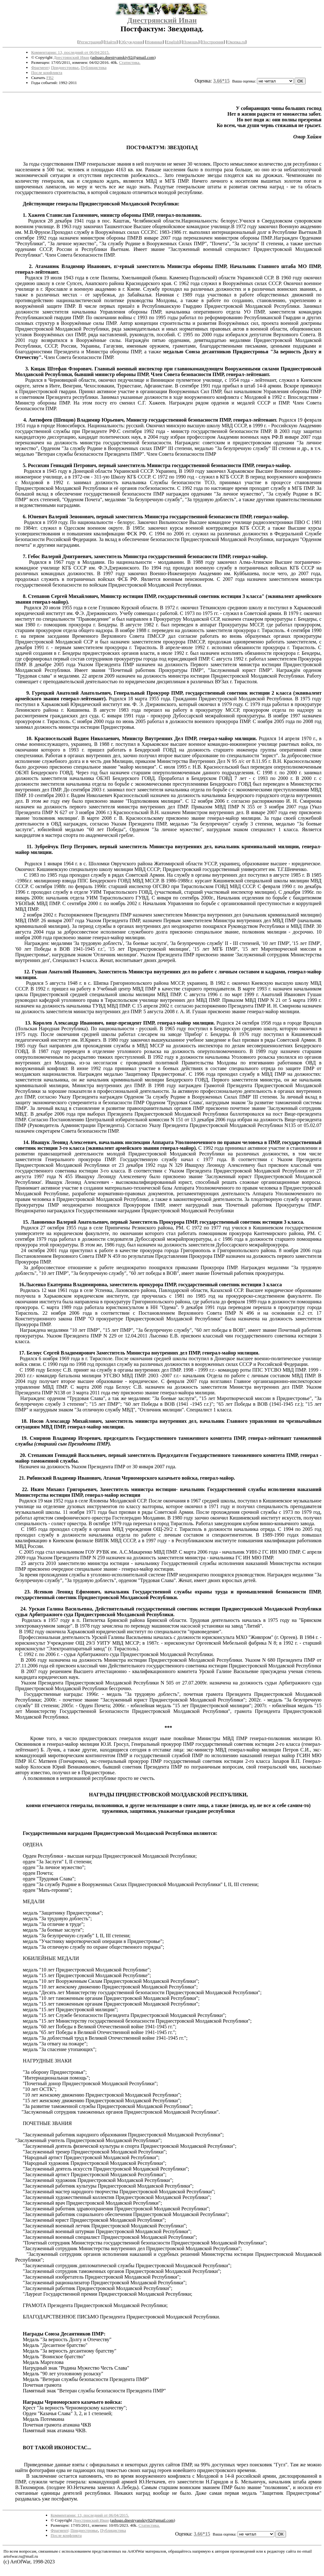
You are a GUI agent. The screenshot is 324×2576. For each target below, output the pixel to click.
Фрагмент (40, 67)
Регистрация (90, 42)
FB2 (49, 77)
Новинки (154, 42)
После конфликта (46, 72)
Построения (212, 42)
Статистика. (129, 62)
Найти (110, 42)
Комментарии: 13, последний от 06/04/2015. (70, 52)
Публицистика (94, 67)
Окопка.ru (236, 42)
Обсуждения (131, 42)
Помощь (190, 42)
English (172, 42)
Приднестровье (64, 67)
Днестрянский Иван (162, 20)
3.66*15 (221, 80)
